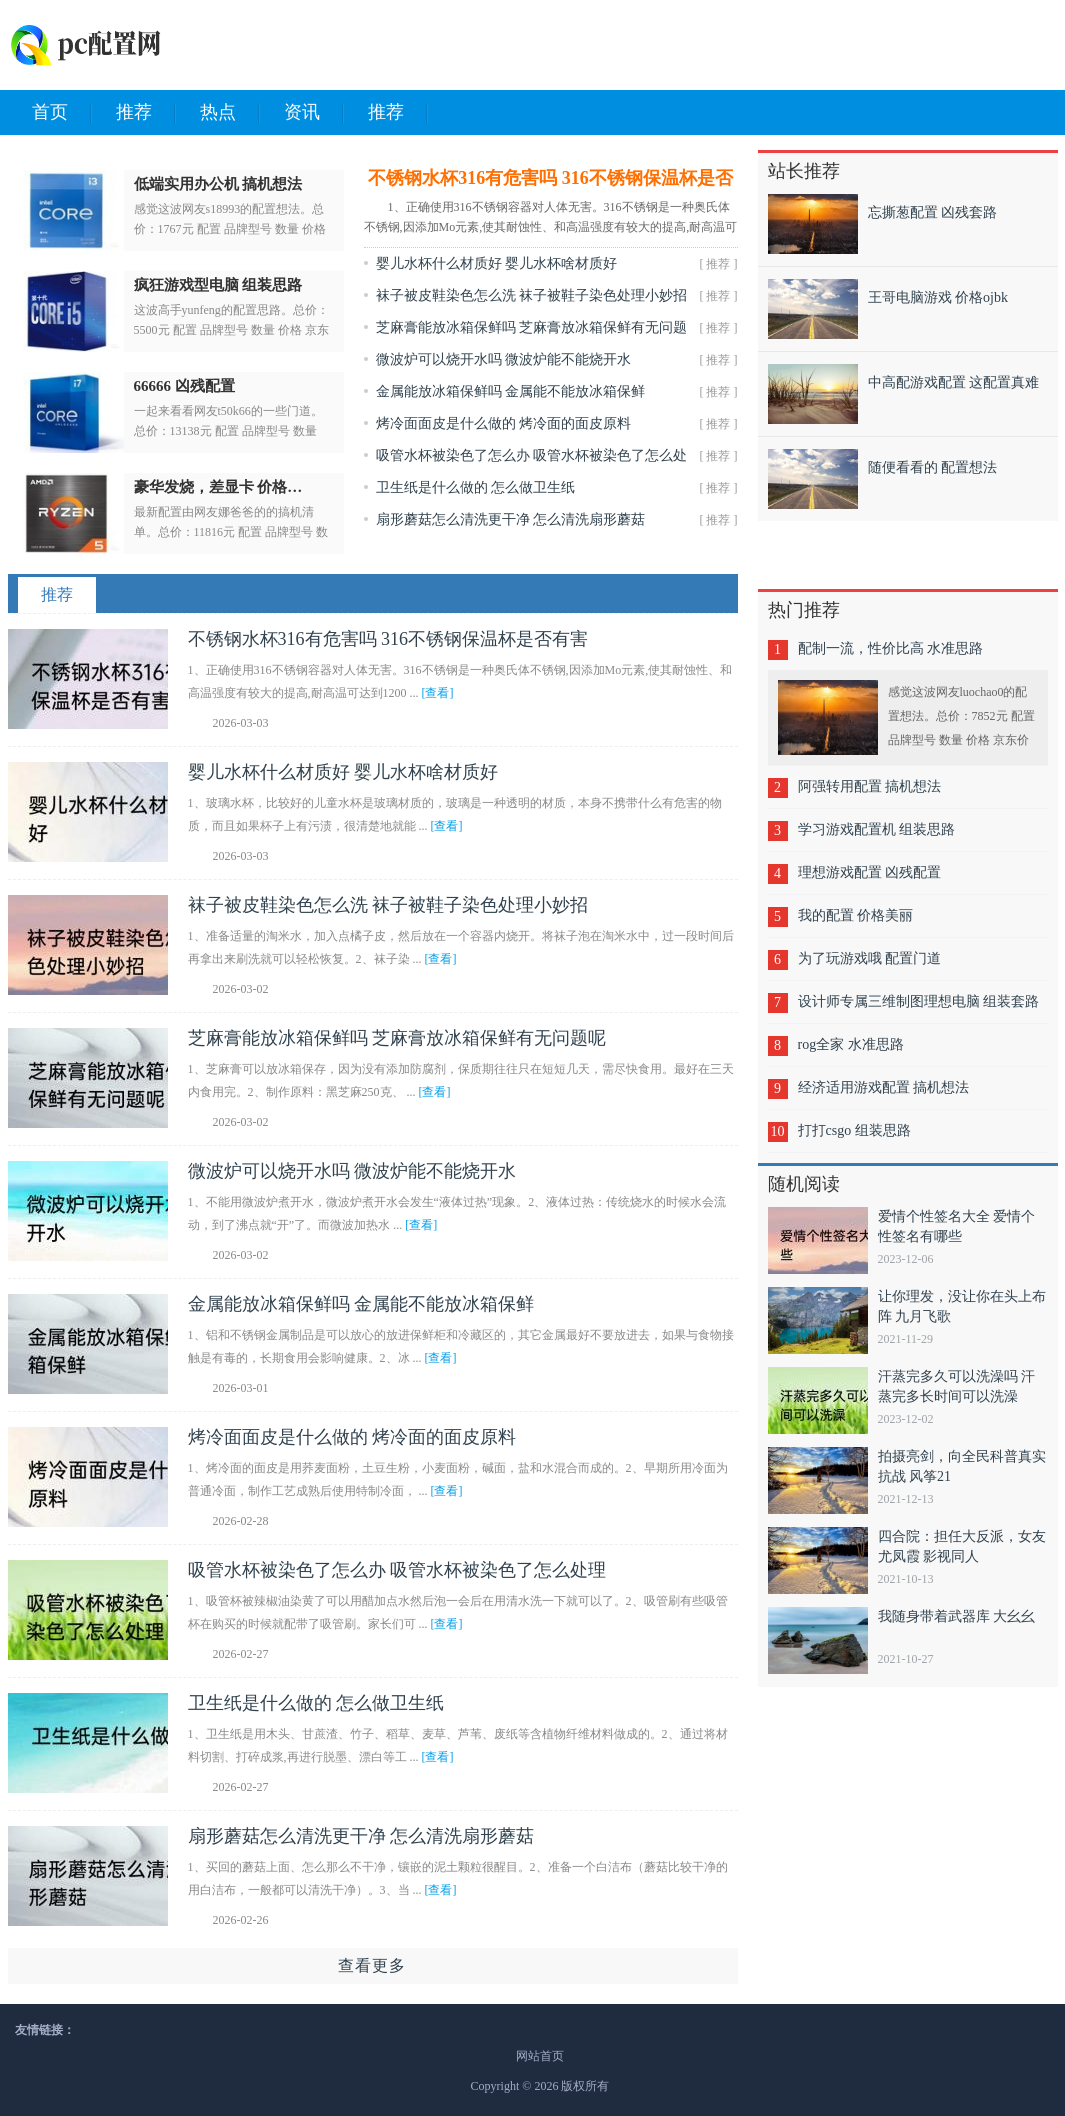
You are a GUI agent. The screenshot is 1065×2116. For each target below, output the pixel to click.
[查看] (438, 693)
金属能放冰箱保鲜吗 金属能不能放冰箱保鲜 (511, 391)
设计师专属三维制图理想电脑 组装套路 (919, 1001)
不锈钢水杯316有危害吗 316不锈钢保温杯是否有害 (388, 639)
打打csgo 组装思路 (854, 1130)
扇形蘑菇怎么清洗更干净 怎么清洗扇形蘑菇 (511, 519)
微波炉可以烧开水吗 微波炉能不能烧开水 (504, 359)
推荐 (146, 113)
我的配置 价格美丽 (856, 915)
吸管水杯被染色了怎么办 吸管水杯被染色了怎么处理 (397, 1570)
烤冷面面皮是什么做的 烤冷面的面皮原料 (504, 423)
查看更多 (372, 1965)
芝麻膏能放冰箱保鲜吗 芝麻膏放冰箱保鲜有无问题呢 (397, 1038)
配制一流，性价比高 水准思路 (891, 648)
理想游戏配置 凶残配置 (870, 872)
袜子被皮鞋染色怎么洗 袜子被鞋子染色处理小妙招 (532, 295)
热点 (230, 113)
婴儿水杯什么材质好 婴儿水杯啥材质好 (497, 263)
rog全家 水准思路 (851, 1044)
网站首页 (540, 2056)
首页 (62, 113)
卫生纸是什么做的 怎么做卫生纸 (476, 487)
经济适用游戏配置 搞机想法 (884, 1087)
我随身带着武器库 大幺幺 (957, 1616)
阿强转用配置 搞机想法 (870, 786)
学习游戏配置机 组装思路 (877, 829)
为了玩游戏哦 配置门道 (870, 958)
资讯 (314, 113)
